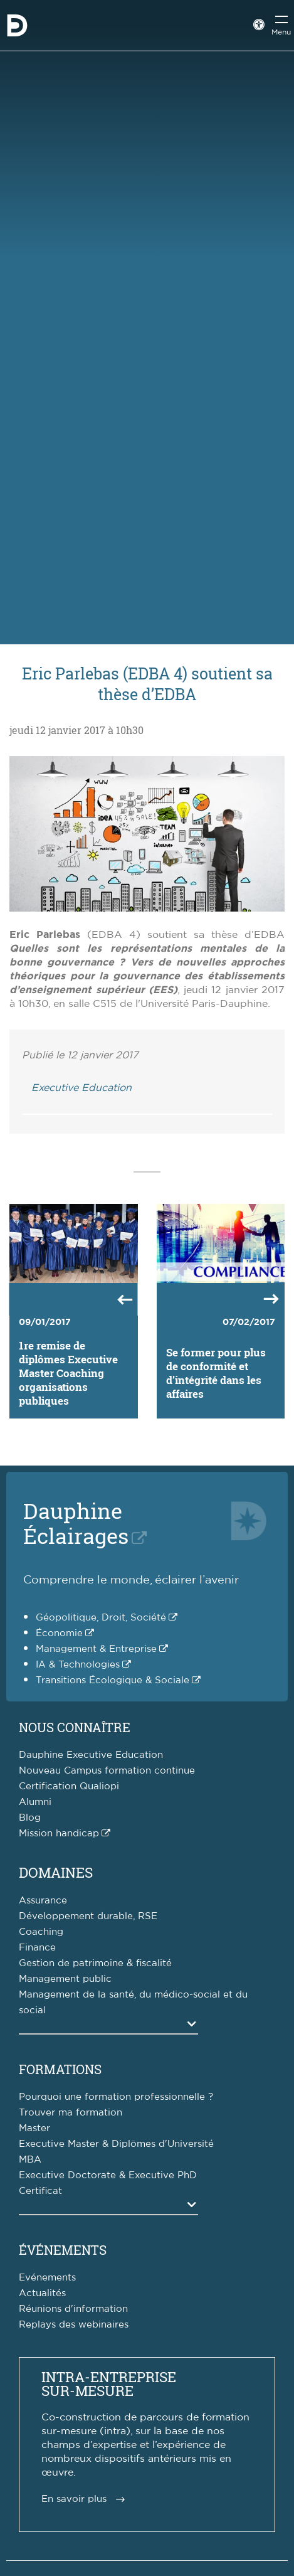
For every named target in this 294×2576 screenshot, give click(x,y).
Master (34, 2128)
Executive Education (81, 1088)
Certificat (40, 2191)
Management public (65, 1979)
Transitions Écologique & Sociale (112, 1680)
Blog (30, 1818)
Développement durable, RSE (88, 1916)
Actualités (42, 2293)
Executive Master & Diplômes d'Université (116, 2144)
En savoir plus (74, 2499)
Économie (59, 1633)
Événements (63, 2250)
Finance (37, 1947)
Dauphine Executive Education (91, 1755)
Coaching (41, 1932)
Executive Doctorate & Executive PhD (108, 2175)
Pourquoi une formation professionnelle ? (116, 2097)
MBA (30, 2159)
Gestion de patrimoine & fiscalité (95, 1963)
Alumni (35, 1802)
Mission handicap (59, 1833)
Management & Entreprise (96, 1649)
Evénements (47, 2277)
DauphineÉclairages (76, 1523)
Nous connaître (74, 1727)
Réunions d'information (73, 2309)
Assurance (43, 1900)
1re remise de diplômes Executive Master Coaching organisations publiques (68, 1373)
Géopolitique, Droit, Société (101, 1617)
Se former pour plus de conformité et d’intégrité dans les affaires (216, 1373)
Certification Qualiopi (69, 1786)
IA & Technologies (78, 1664)
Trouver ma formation (70, 2112)
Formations (60, 2069)
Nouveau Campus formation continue (107, 1770)
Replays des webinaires (74, 2324)
